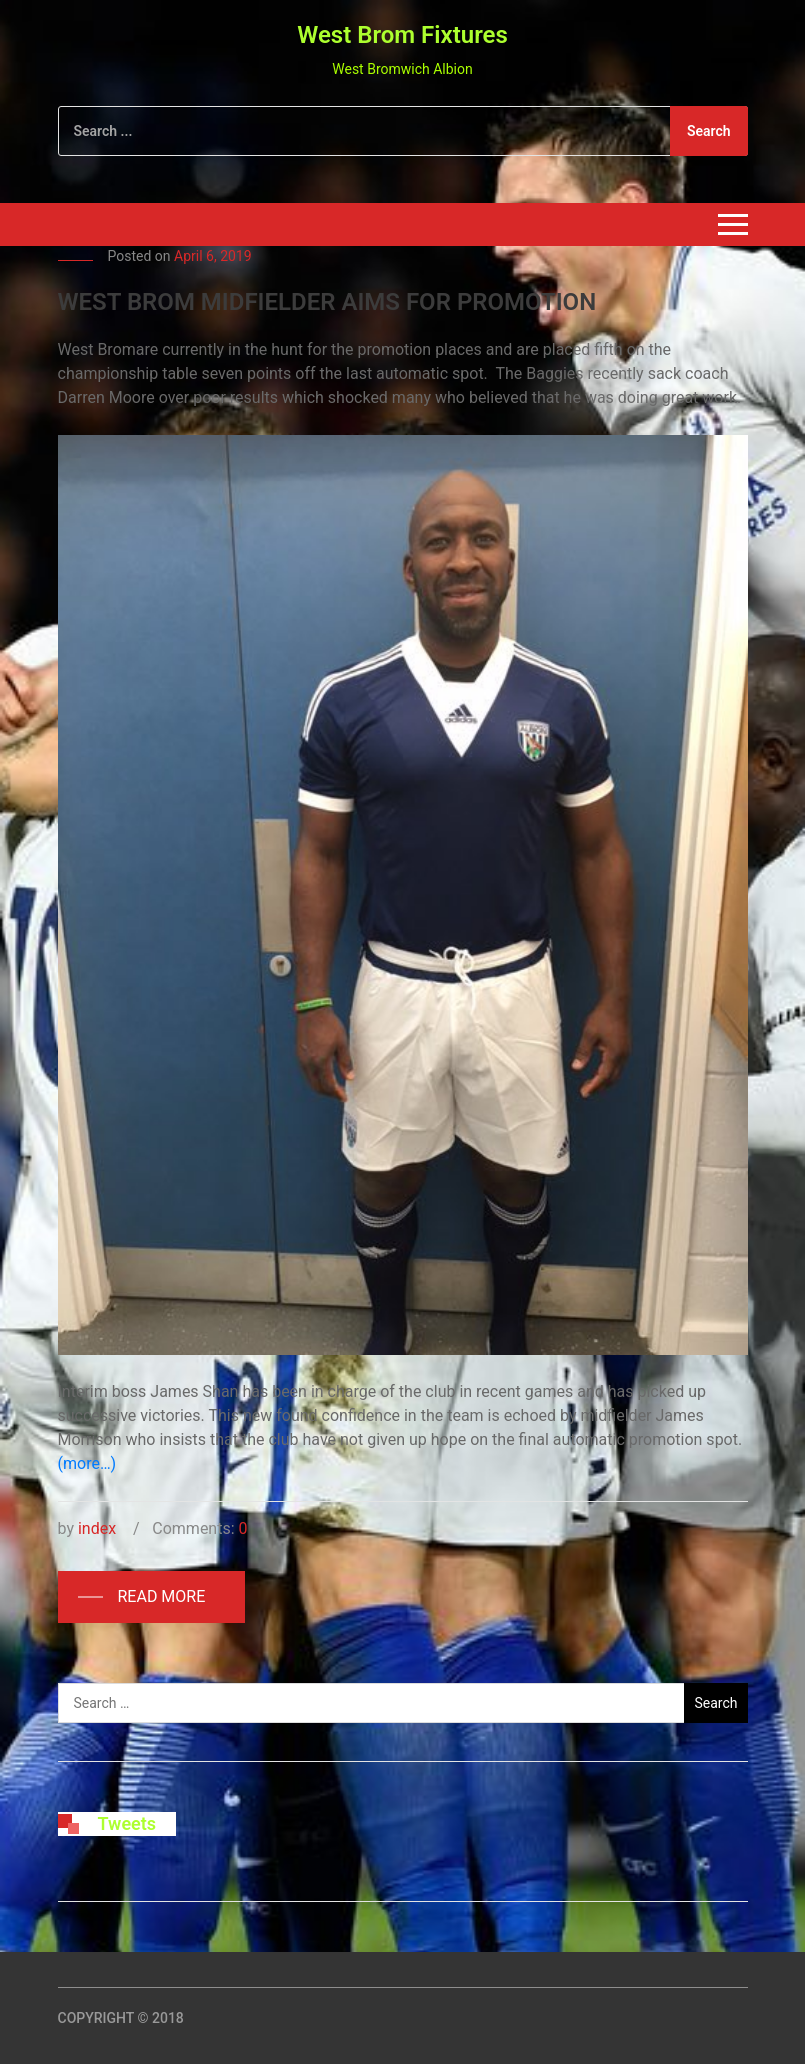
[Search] (403, 131)
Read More (162, 1596)
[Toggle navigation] (733, 224)
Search (709, 131)
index (97, 1528)
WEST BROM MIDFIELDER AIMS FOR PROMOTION (327, 302)
